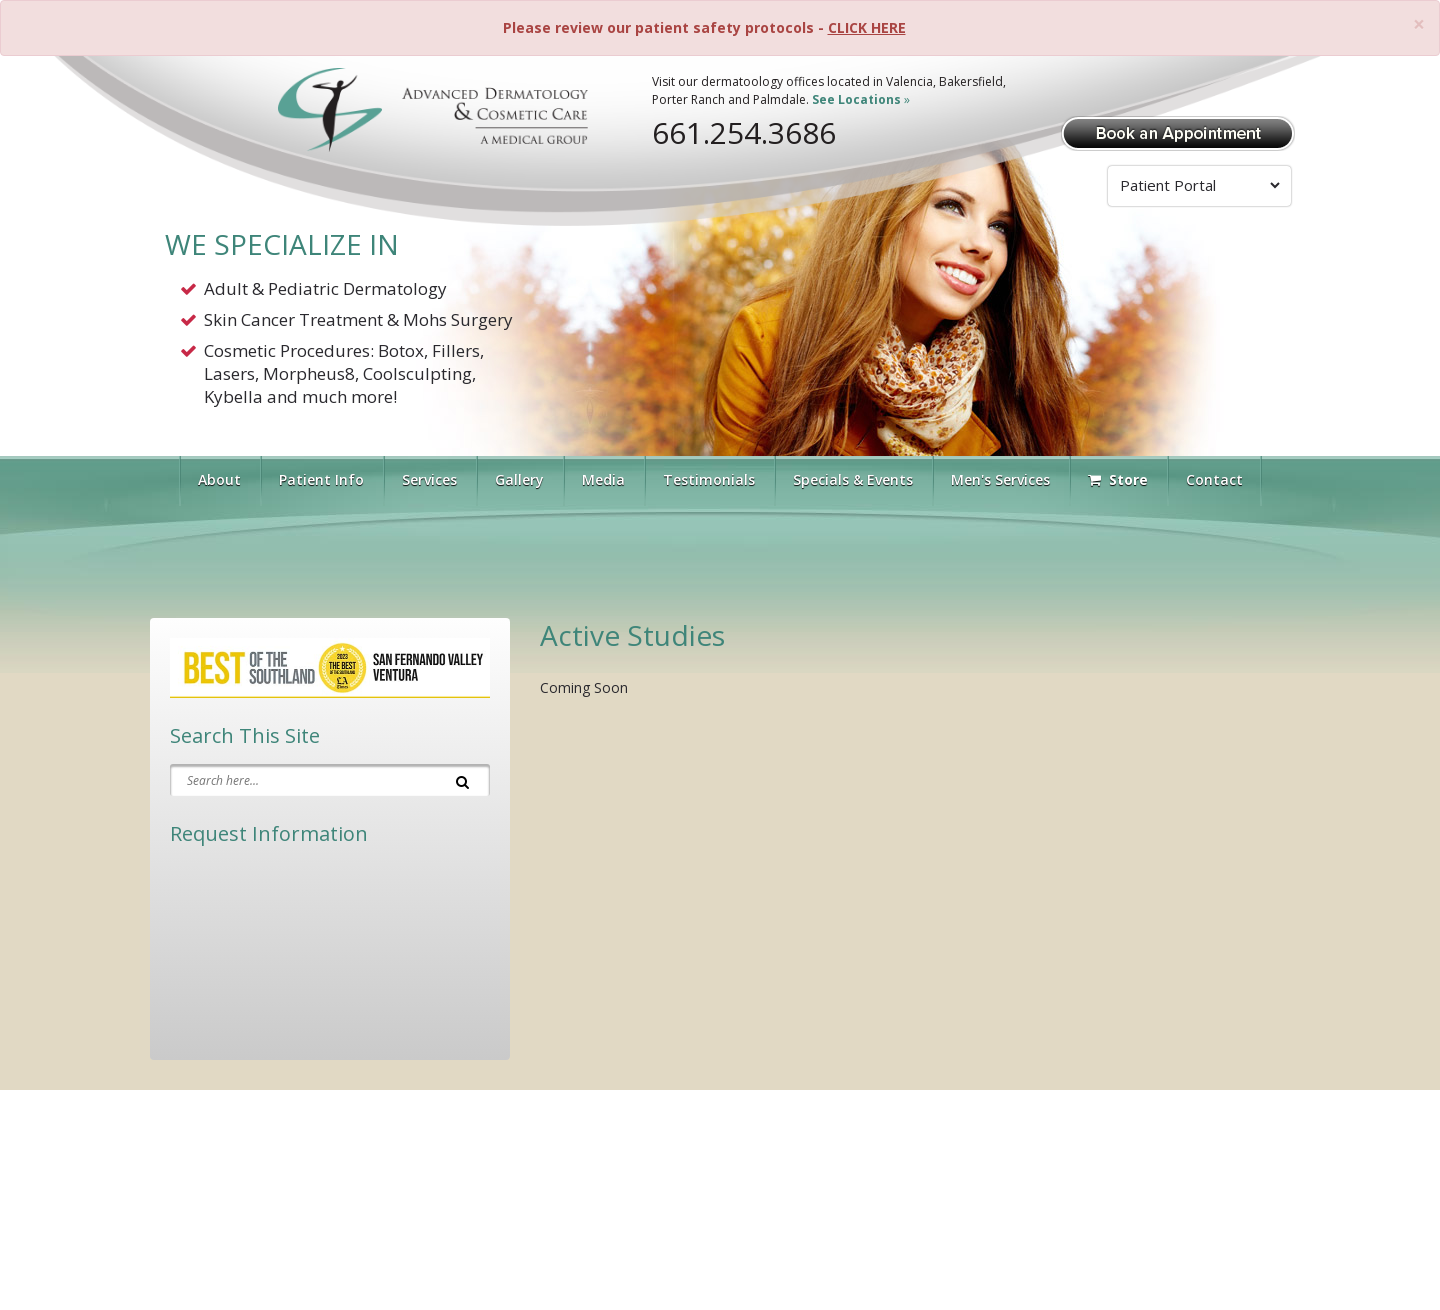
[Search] (462, 780)
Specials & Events (853, 479)
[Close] (1419, 24)
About (219, 479)
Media (603, 479)
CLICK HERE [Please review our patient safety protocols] (867, 27)
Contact (1214, 479)
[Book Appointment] (1178, 131)
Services (429, 479)
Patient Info (321, 479)
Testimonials (709, 479)
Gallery (519, 479)
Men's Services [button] (1000, 479)
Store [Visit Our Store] (1118, 479)
